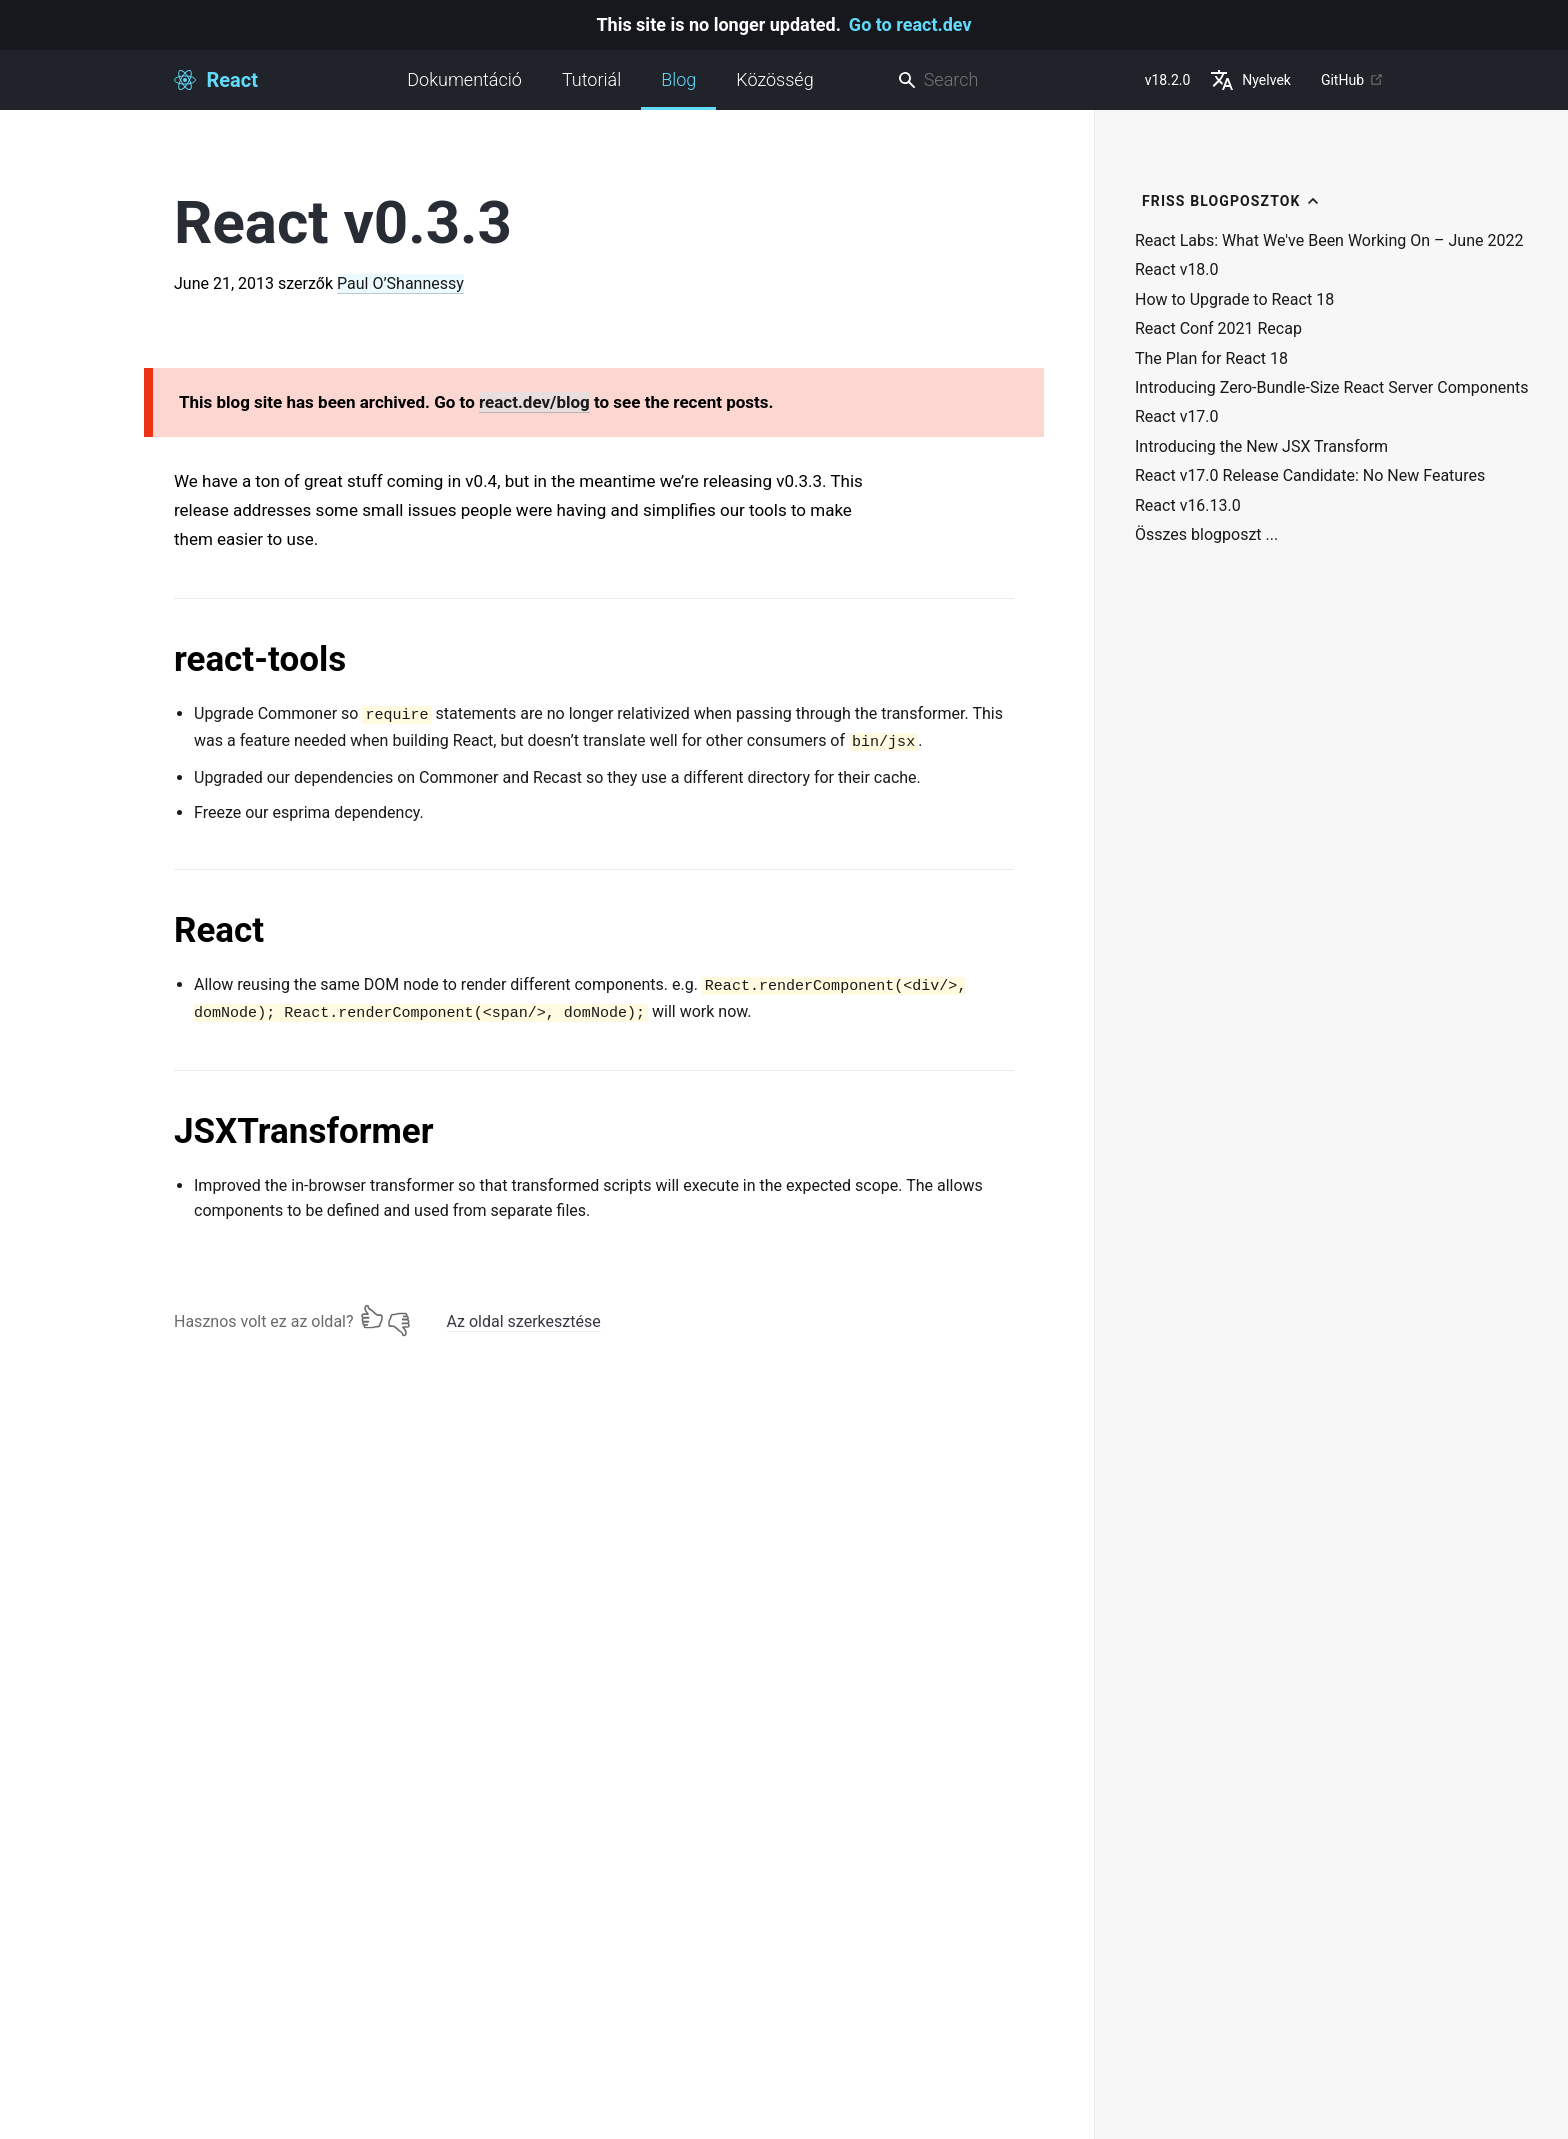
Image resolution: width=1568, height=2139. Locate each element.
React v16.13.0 (1188, 506)
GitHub (1352, 80)
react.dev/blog (534, 402)
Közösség (774, 79)
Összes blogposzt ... (1206, 535)
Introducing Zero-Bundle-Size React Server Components (1332, 388)
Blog (678, 89)
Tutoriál (591, 79)
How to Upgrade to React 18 (1234, 300)
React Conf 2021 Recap (1218, 329)
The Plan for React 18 (1211, 359)
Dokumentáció (464, 79)
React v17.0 (1177, 417)
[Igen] (372, 1317)
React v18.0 (1177, 270)
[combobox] (1013, 80)
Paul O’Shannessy (400, 283)
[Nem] (399, 1317)
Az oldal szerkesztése (524, 1321)
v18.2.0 (1168, 80)
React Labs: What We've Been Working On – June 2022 (1329, 241)
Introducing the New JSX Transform (1261, 447)
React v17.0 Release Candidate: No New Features (1310, 476)
